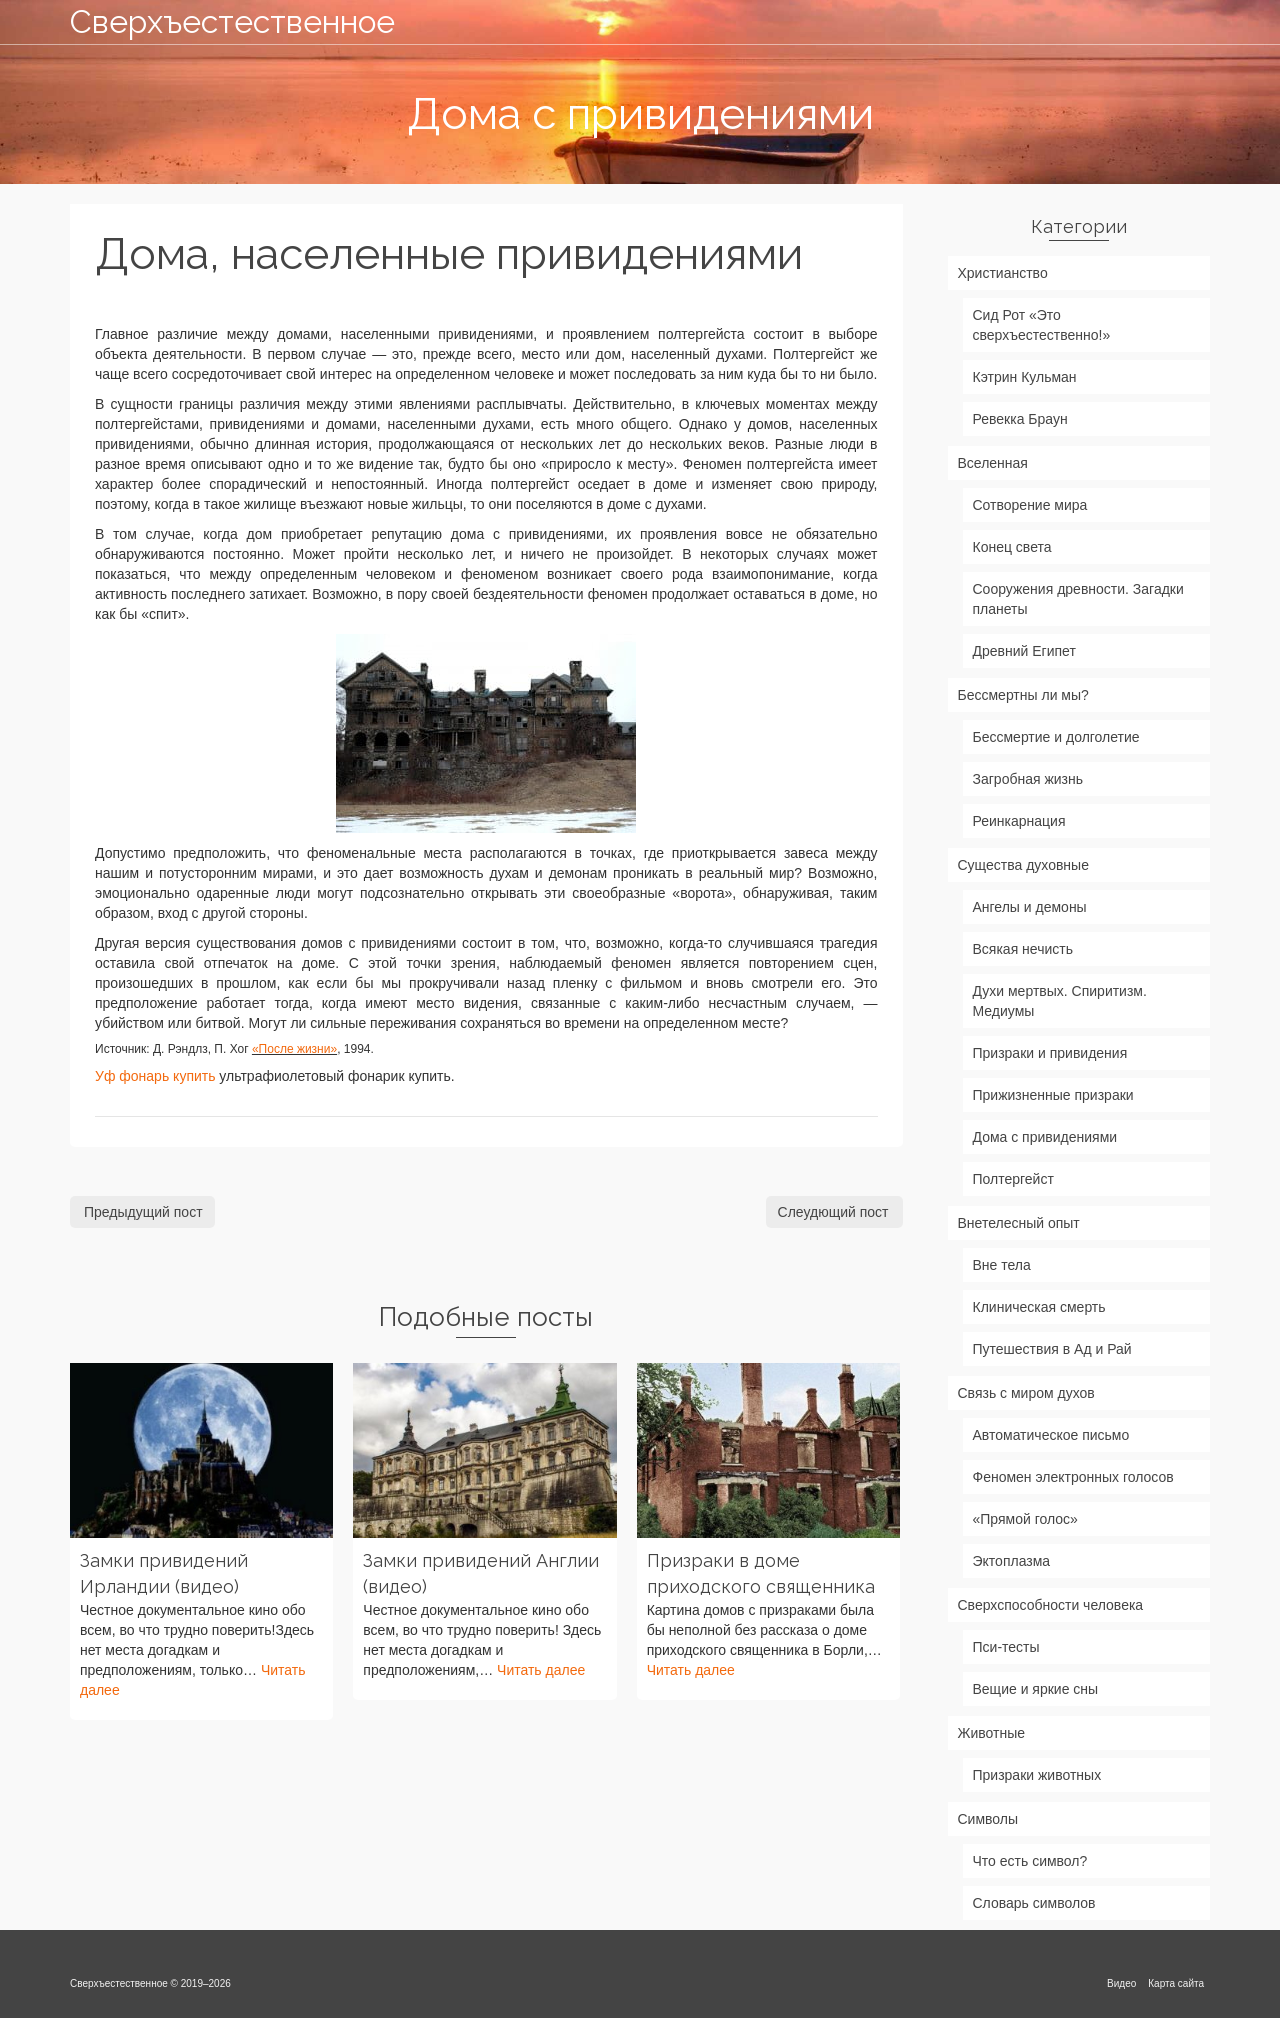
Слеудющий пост (833, 1212)
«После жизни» (294, 1049)
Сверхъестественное (232, 21)
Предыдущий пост (143, 1212)
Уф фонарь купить (155, 1076)
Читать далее (541, 1670)
